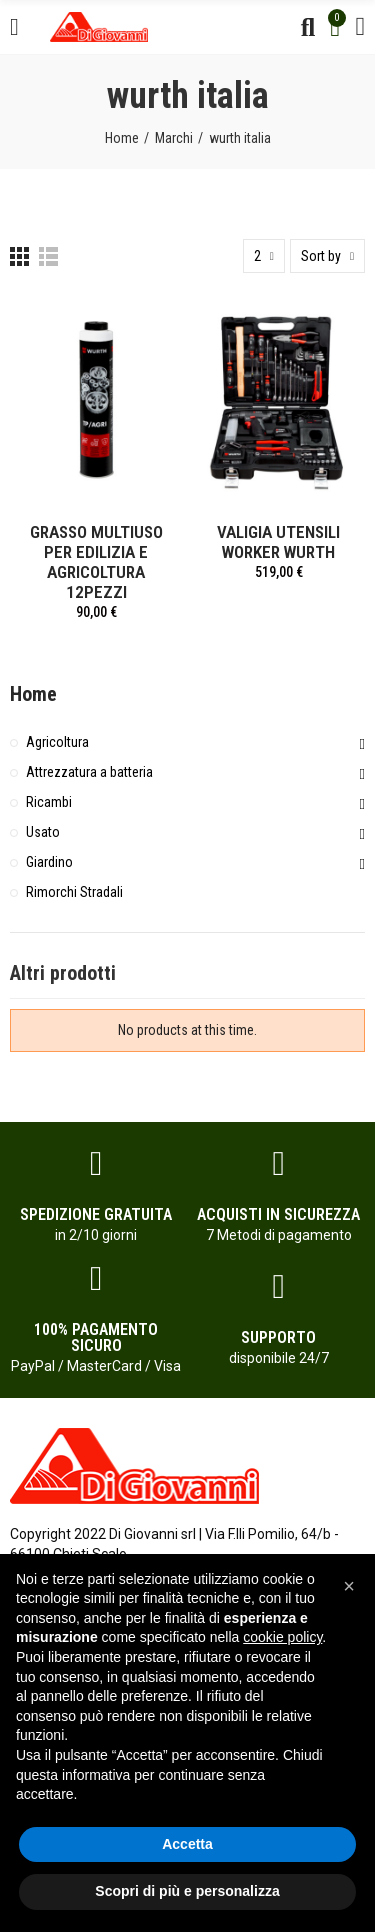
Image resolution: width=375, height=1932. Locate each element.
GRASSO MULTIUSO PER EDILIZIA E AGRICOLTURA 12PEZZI (96, 562)
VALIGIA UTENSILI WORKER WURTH (278, 542)
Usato (43, 832)
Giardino (49, 862)
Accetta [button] (187, 1844)
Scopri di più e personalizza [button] (187, 1891)
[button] (349, 1586)
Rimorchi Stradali (74, 892)
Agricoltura (57, 742)
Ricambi (49, 802)
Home (33, 694)
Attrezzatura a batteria (89, 772)
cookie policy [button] (282, 1637)
